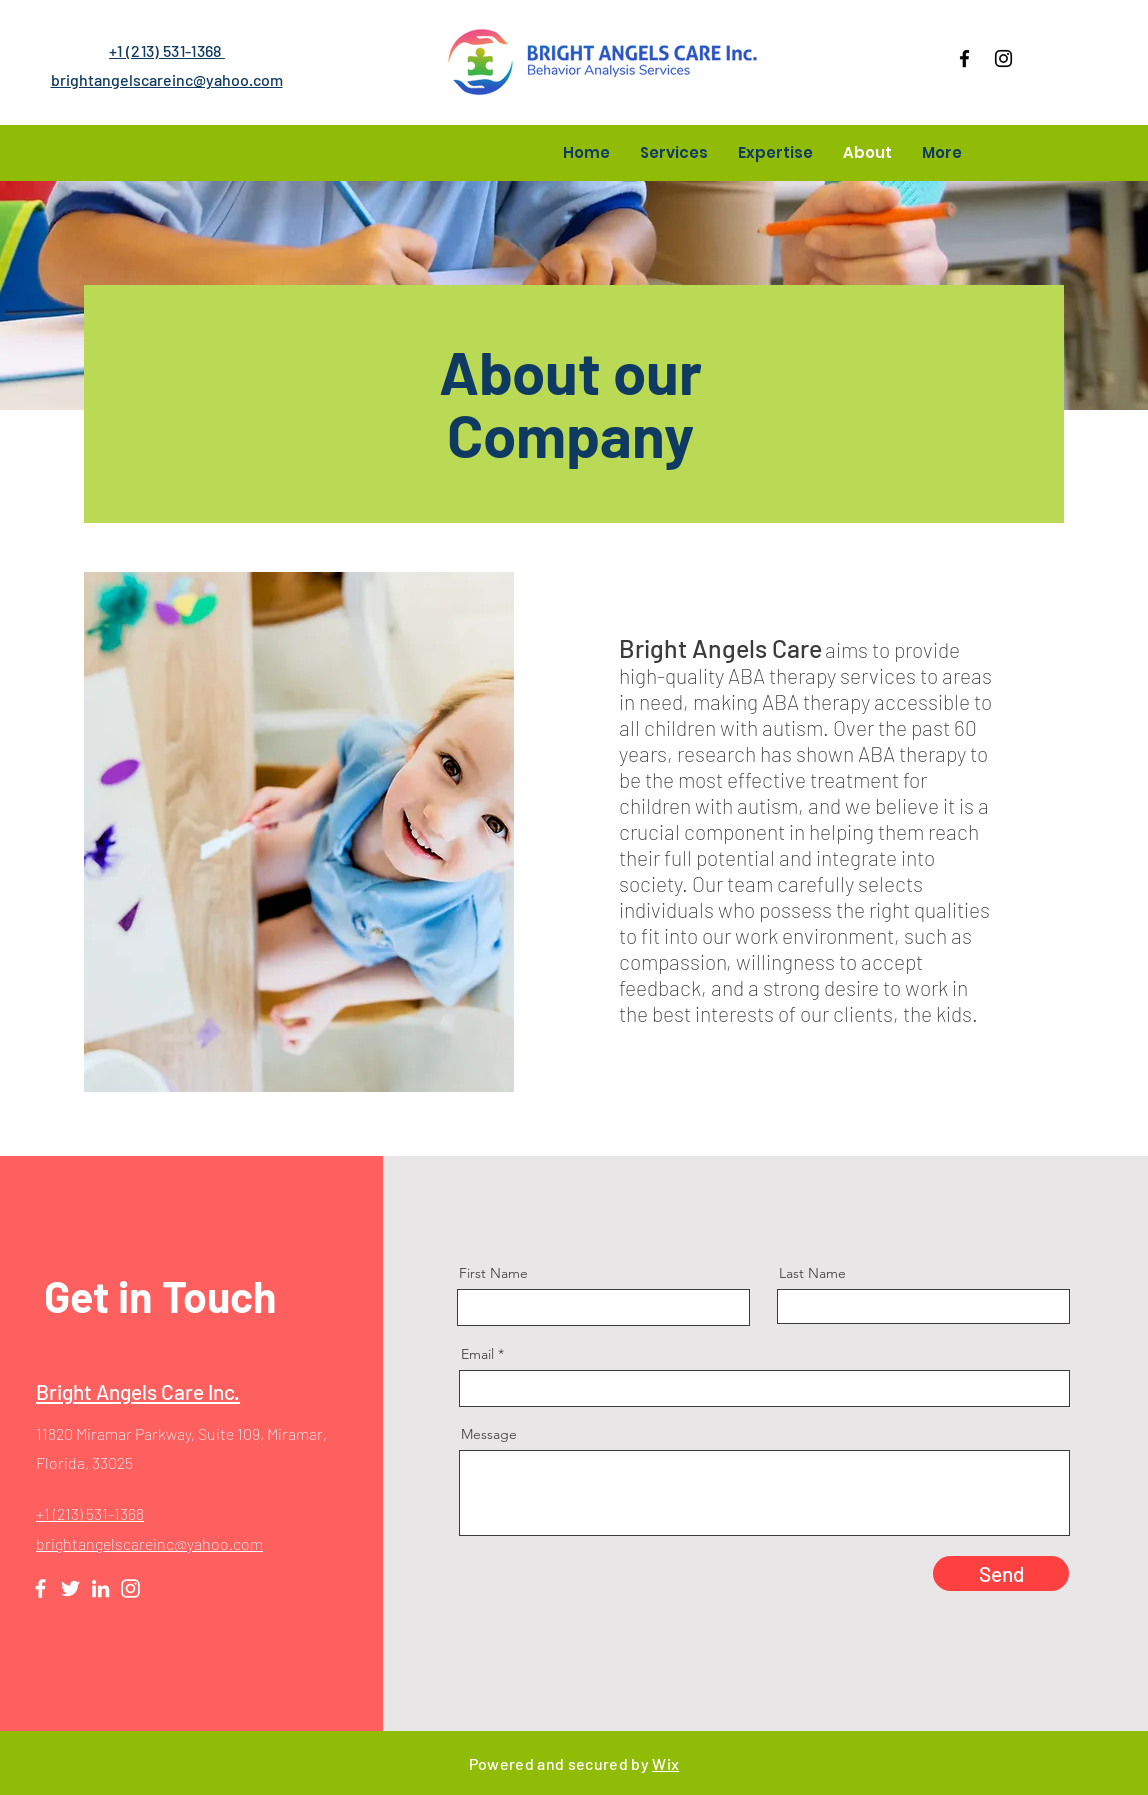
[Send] (1001, 1573)
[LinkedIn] (100, 1588)
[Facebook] (964, 58)
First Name (493, 1273)
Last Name (812, 1273)
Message (489, 1434)
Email (477, 1354)
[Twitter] (70, 1588)
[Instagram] (1003, 58)
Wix (665, 1763)
